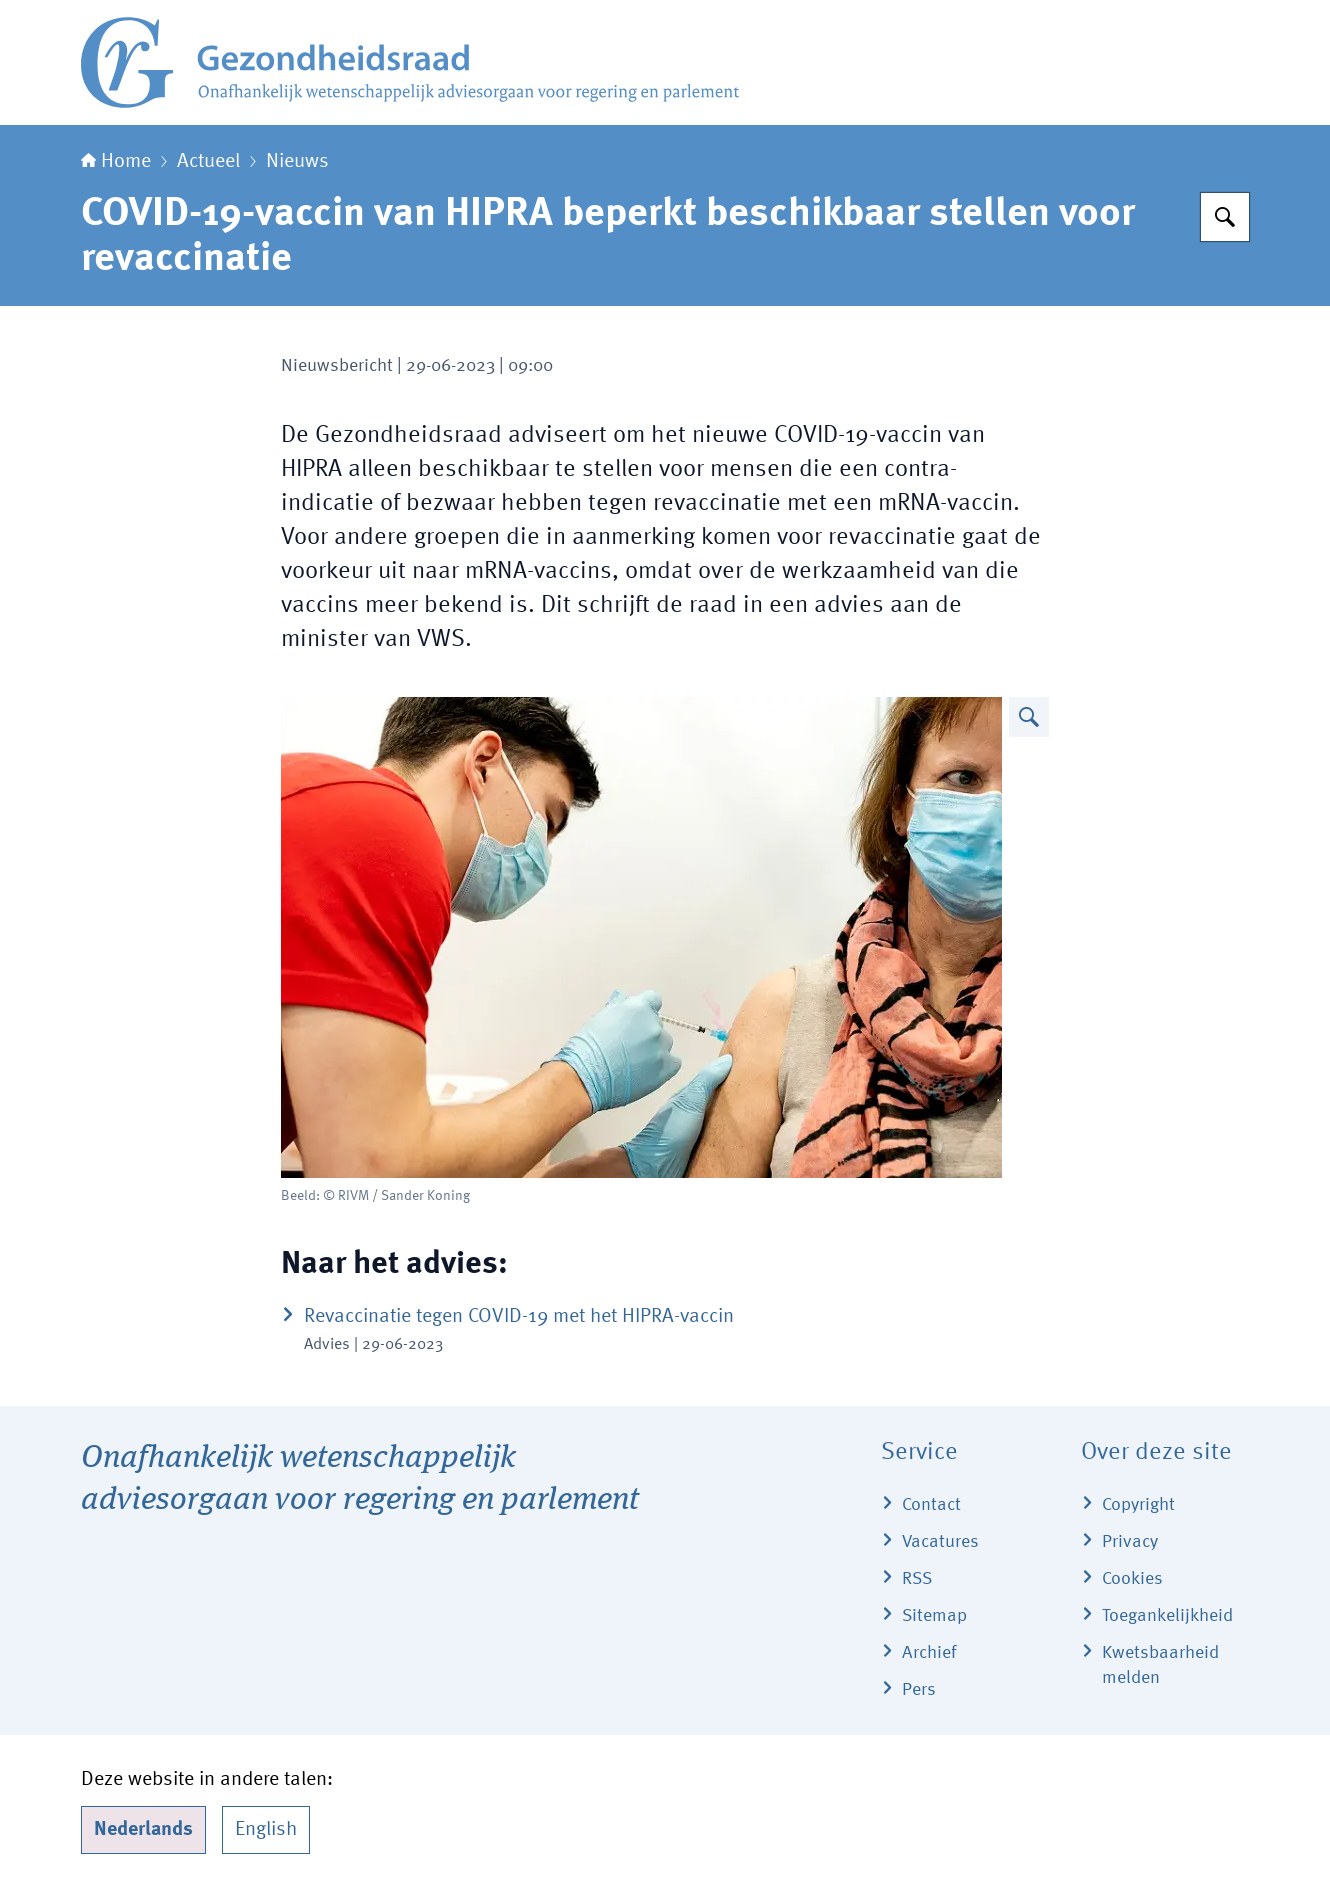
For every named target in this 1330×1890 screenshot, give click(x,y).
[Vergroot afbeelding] (1029, 717)
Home (116, 162)
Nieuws (297, 162)
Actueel (208, 162)
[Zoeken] (1225, 217)
